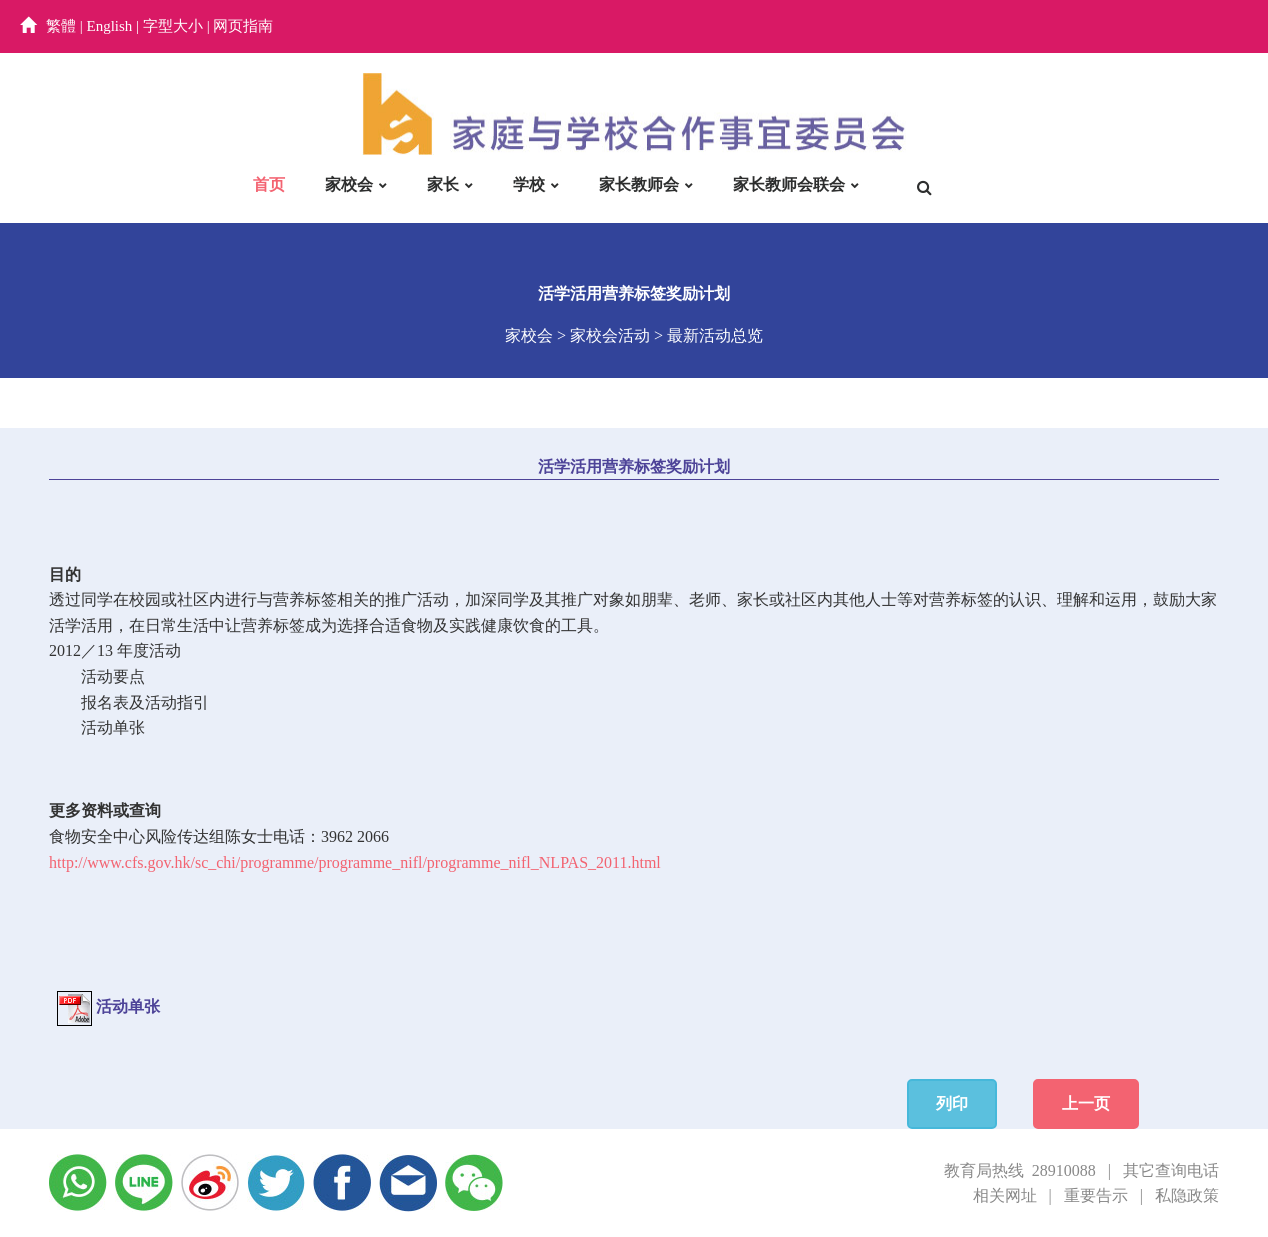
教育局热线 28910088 (1020, 1170)
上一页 (1086, 1103)
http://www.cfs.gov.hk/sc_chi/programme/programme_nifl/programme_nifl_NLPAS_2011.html (355, 862)
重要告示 (1096, 1195)
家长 (443, 184)
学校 (529, 184)
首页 (269, 184)
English (110, 26)
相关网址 (1005, 1195)
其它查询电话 (1171, 1170)
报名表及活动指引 (145, 702)
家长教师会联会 (789, 184)
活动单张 (113, 727)
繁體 (61, 26)
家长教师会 (639, 184)
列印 (952, 1103)
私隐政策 (1187, 1195)
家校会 (349, 184)
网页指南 (243, 26)
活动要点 (113, 676)
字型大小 (173, 26)
